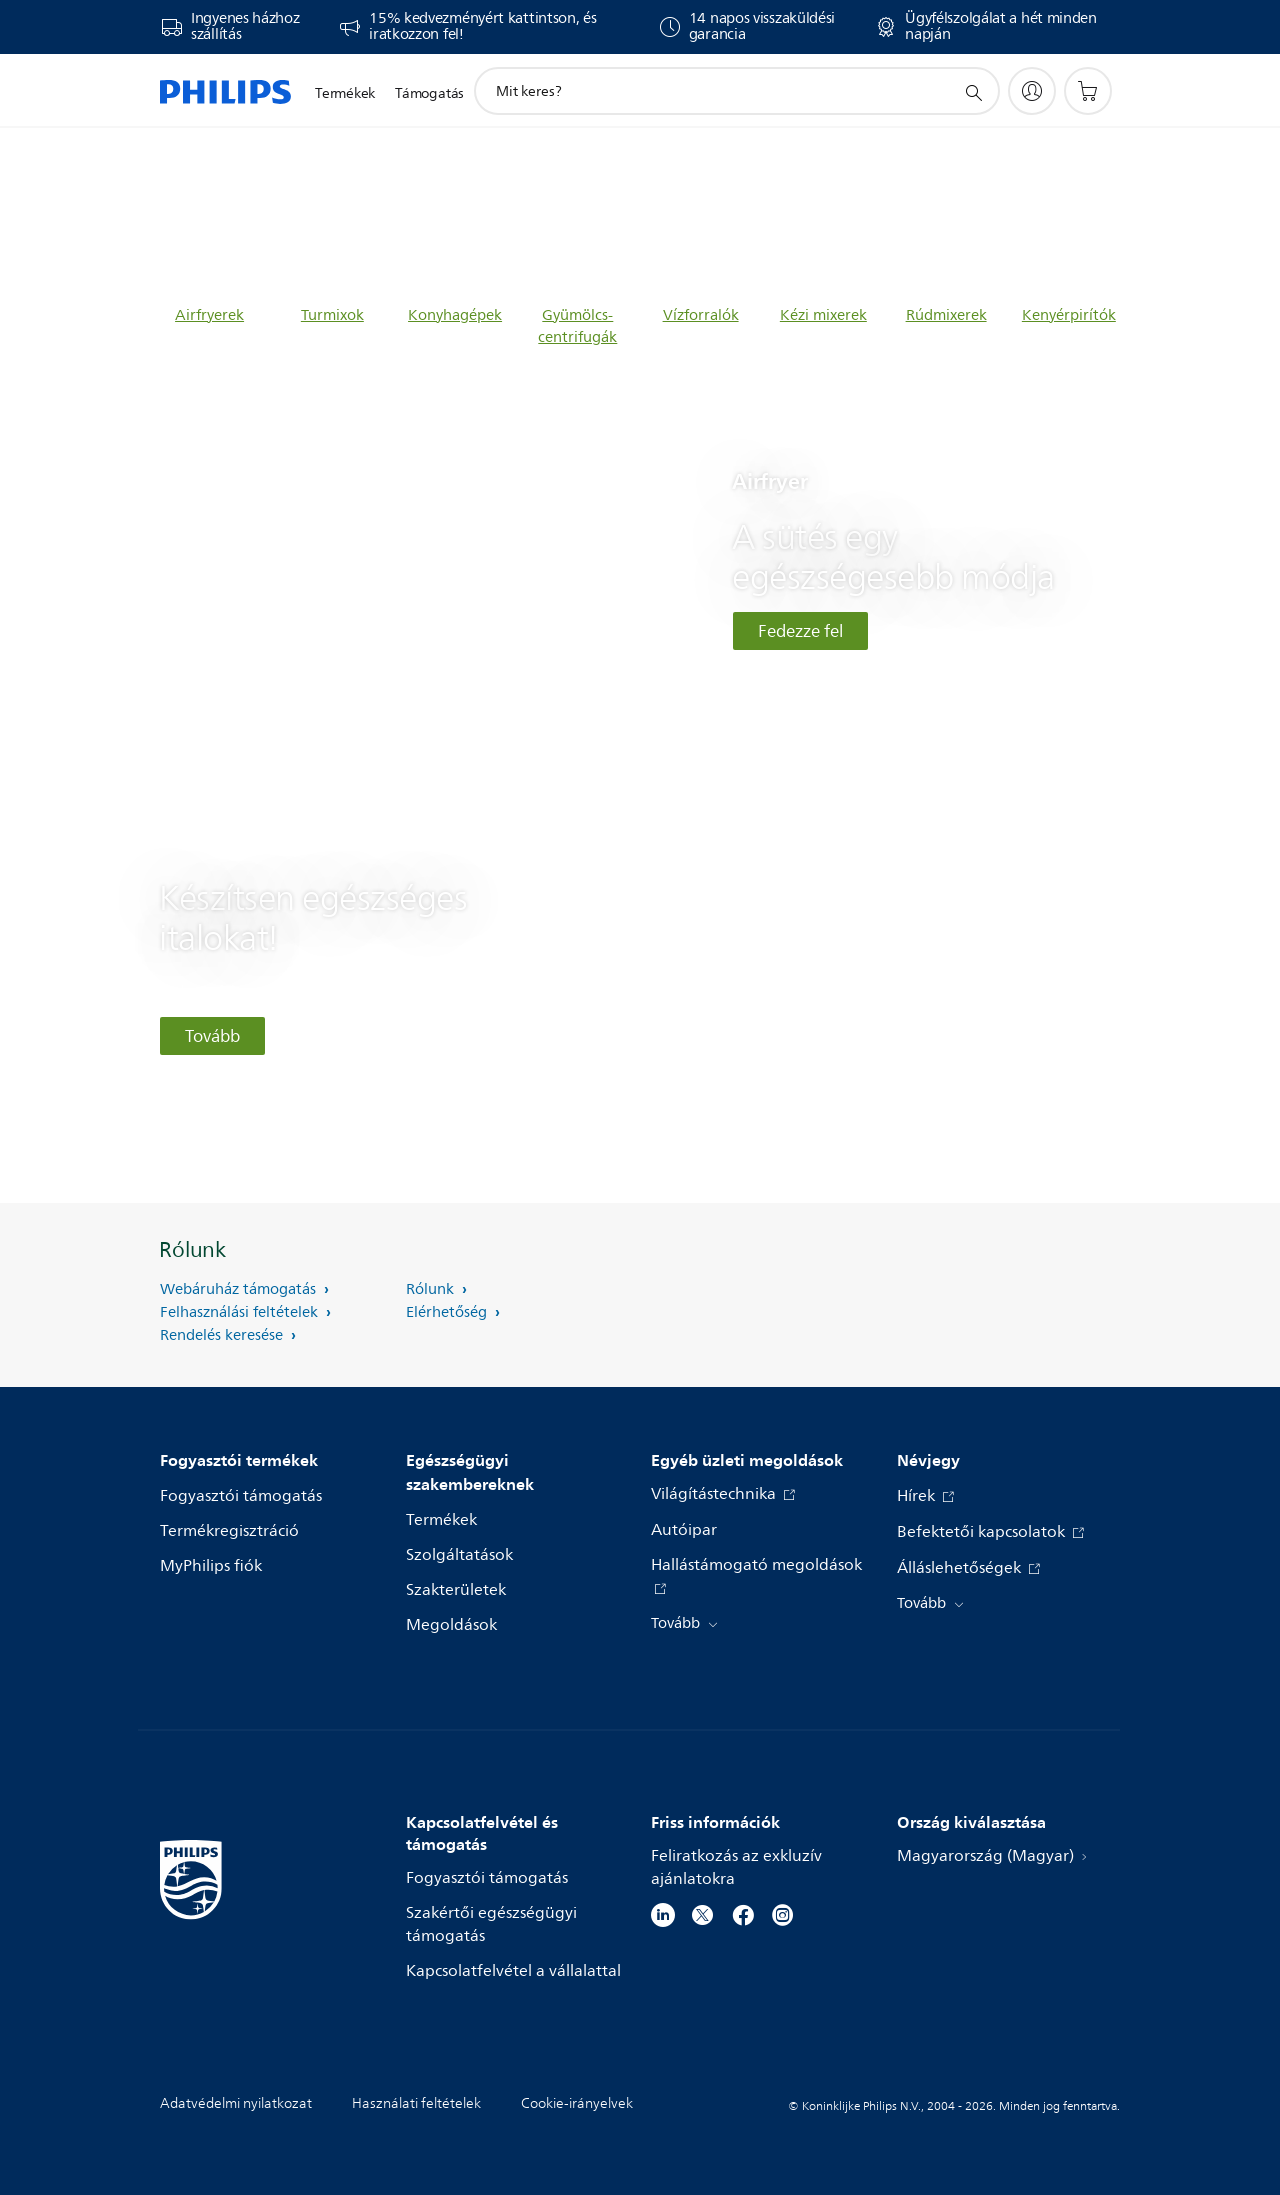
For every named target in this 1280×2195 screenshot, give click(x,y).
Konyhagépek (455, 315)
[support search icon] (973, 92)
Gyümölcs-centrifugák (577, 326)
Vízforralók (701, 315)
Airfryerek (209, 315)
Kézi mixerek (823, 315)
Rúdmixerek (946, 315)
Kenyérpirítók (1069, 315)
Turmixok (332, 315)
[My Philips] (1032, 91)
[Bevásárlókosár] (1088, 91)
